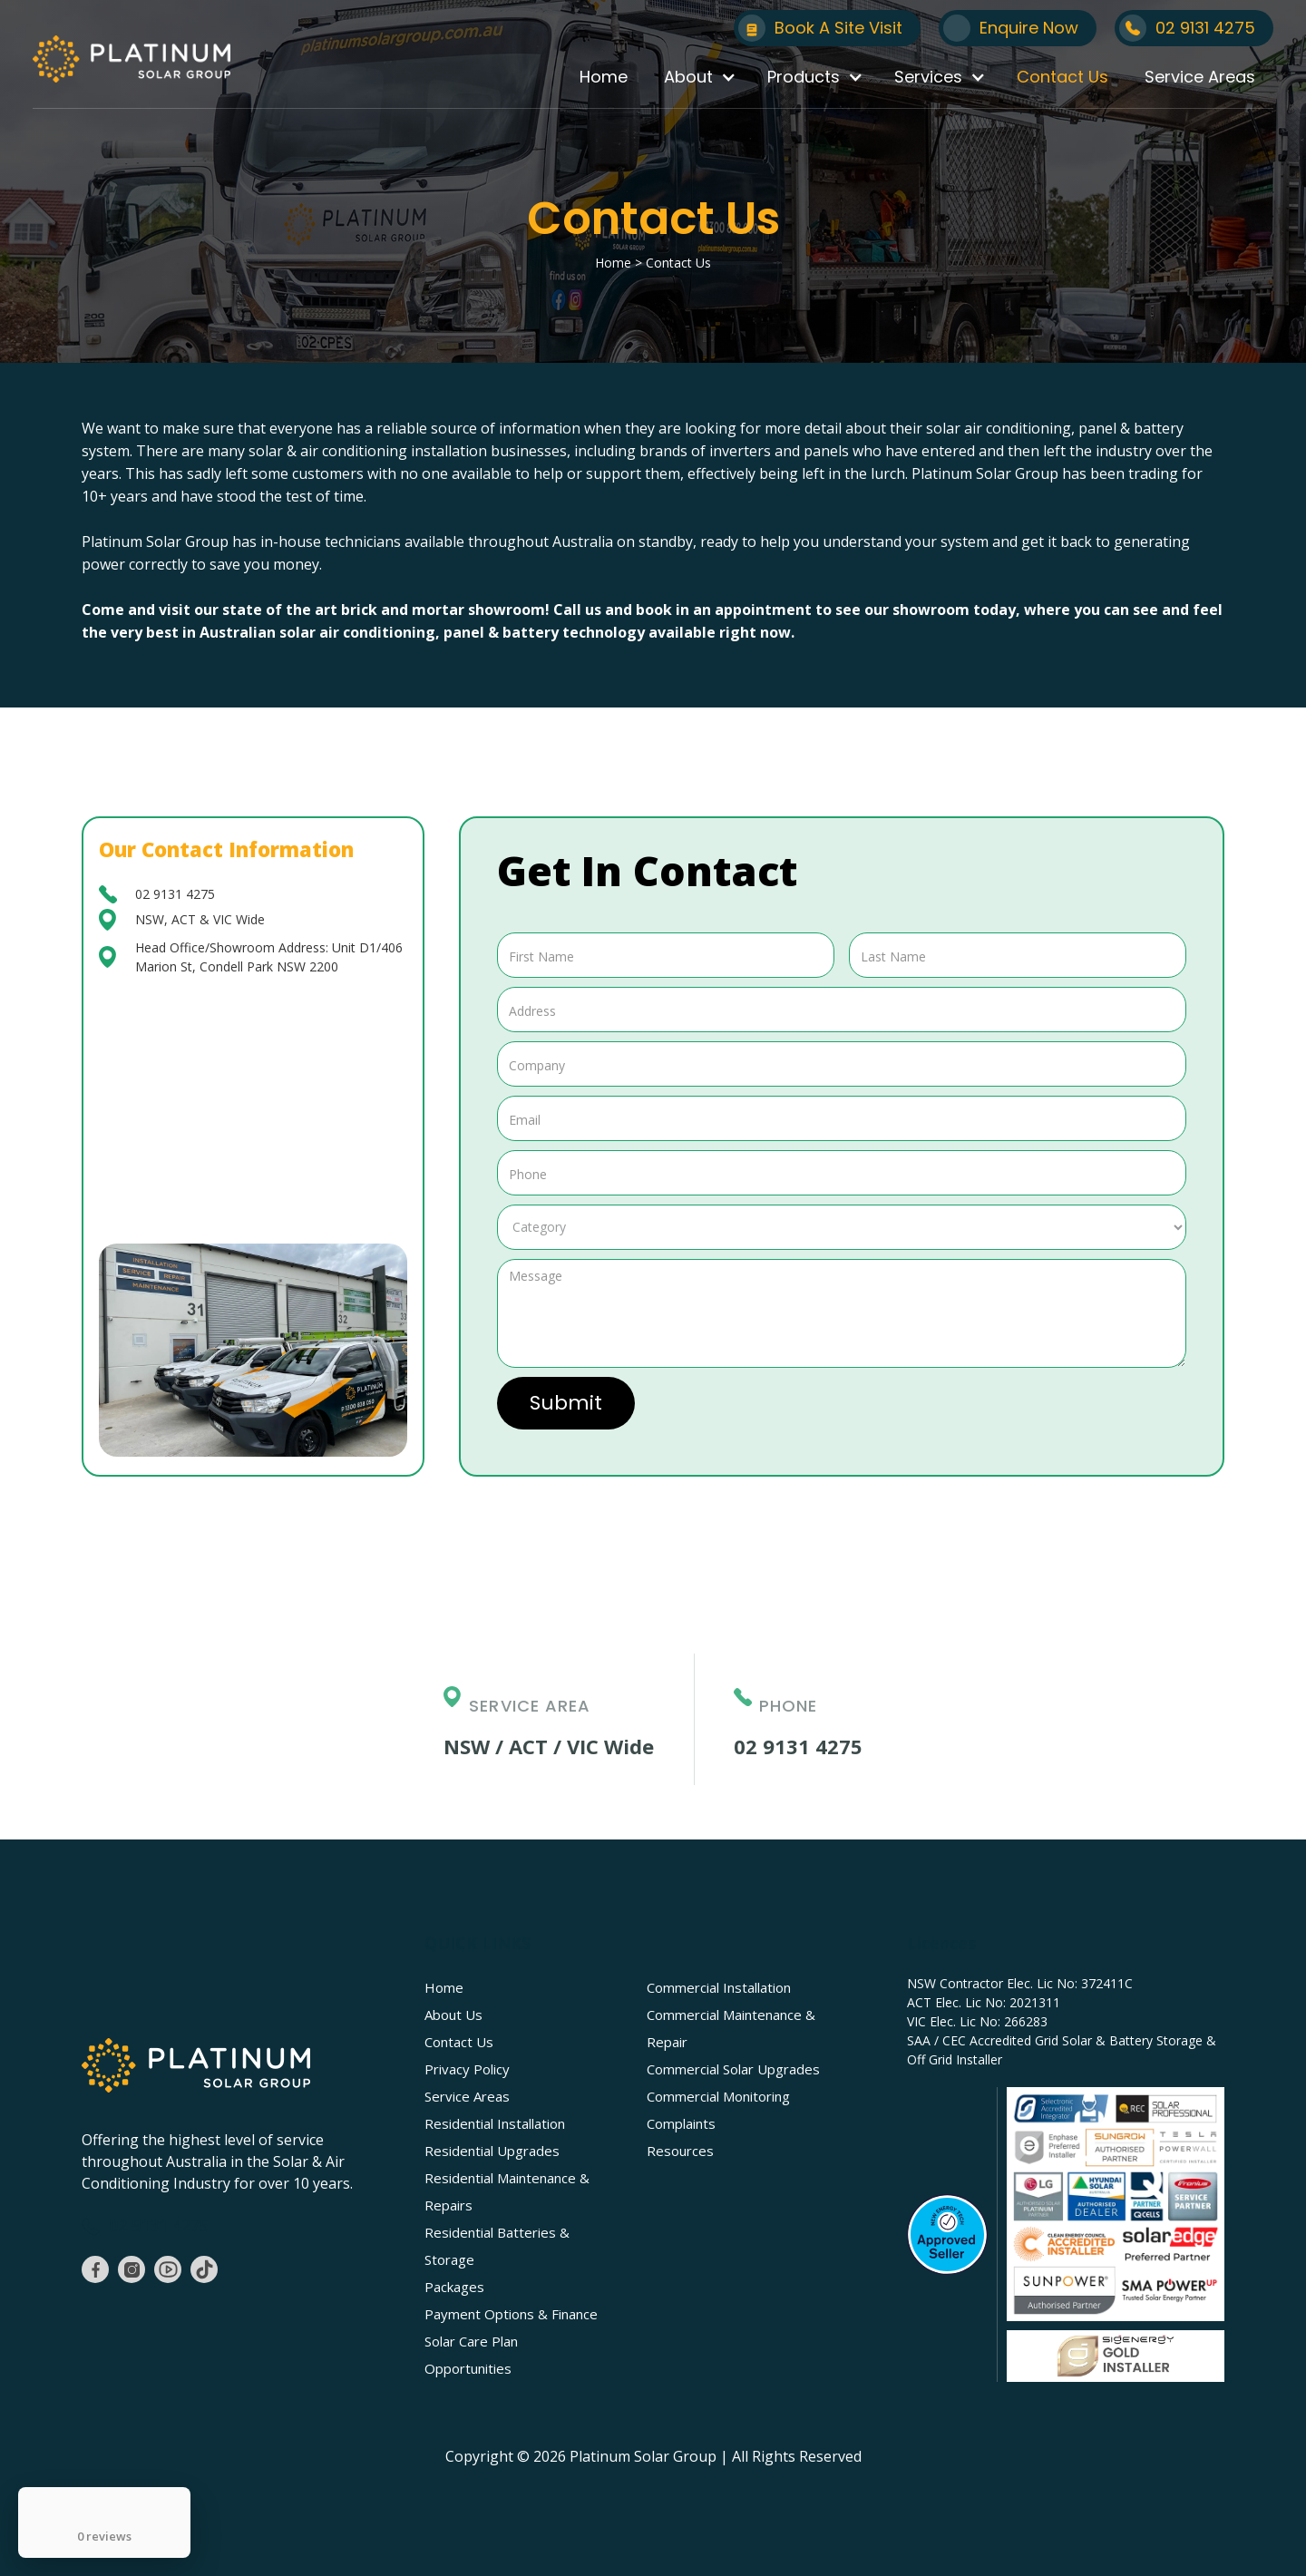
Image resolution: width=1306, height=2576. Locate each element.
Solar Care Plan (471, 2341)
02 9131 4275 (175, 894)
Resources (680, 2151)
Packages (454, 2287)
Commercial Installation (719, 1987)
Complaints (681, 2123)
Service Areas (1200, 76)
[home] (131, 59)
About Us (453, 2014)
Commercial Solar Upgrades (733, 2069)
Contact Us (1062, 76)
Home (604, 76)
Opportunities (468, 2368)
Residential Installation (494, 2123)
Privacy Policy (467, 2069)
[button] (697, 77)
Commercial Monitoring (718, 2096)
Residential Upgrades (492, 2151)
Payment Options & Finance (511, 2314)
